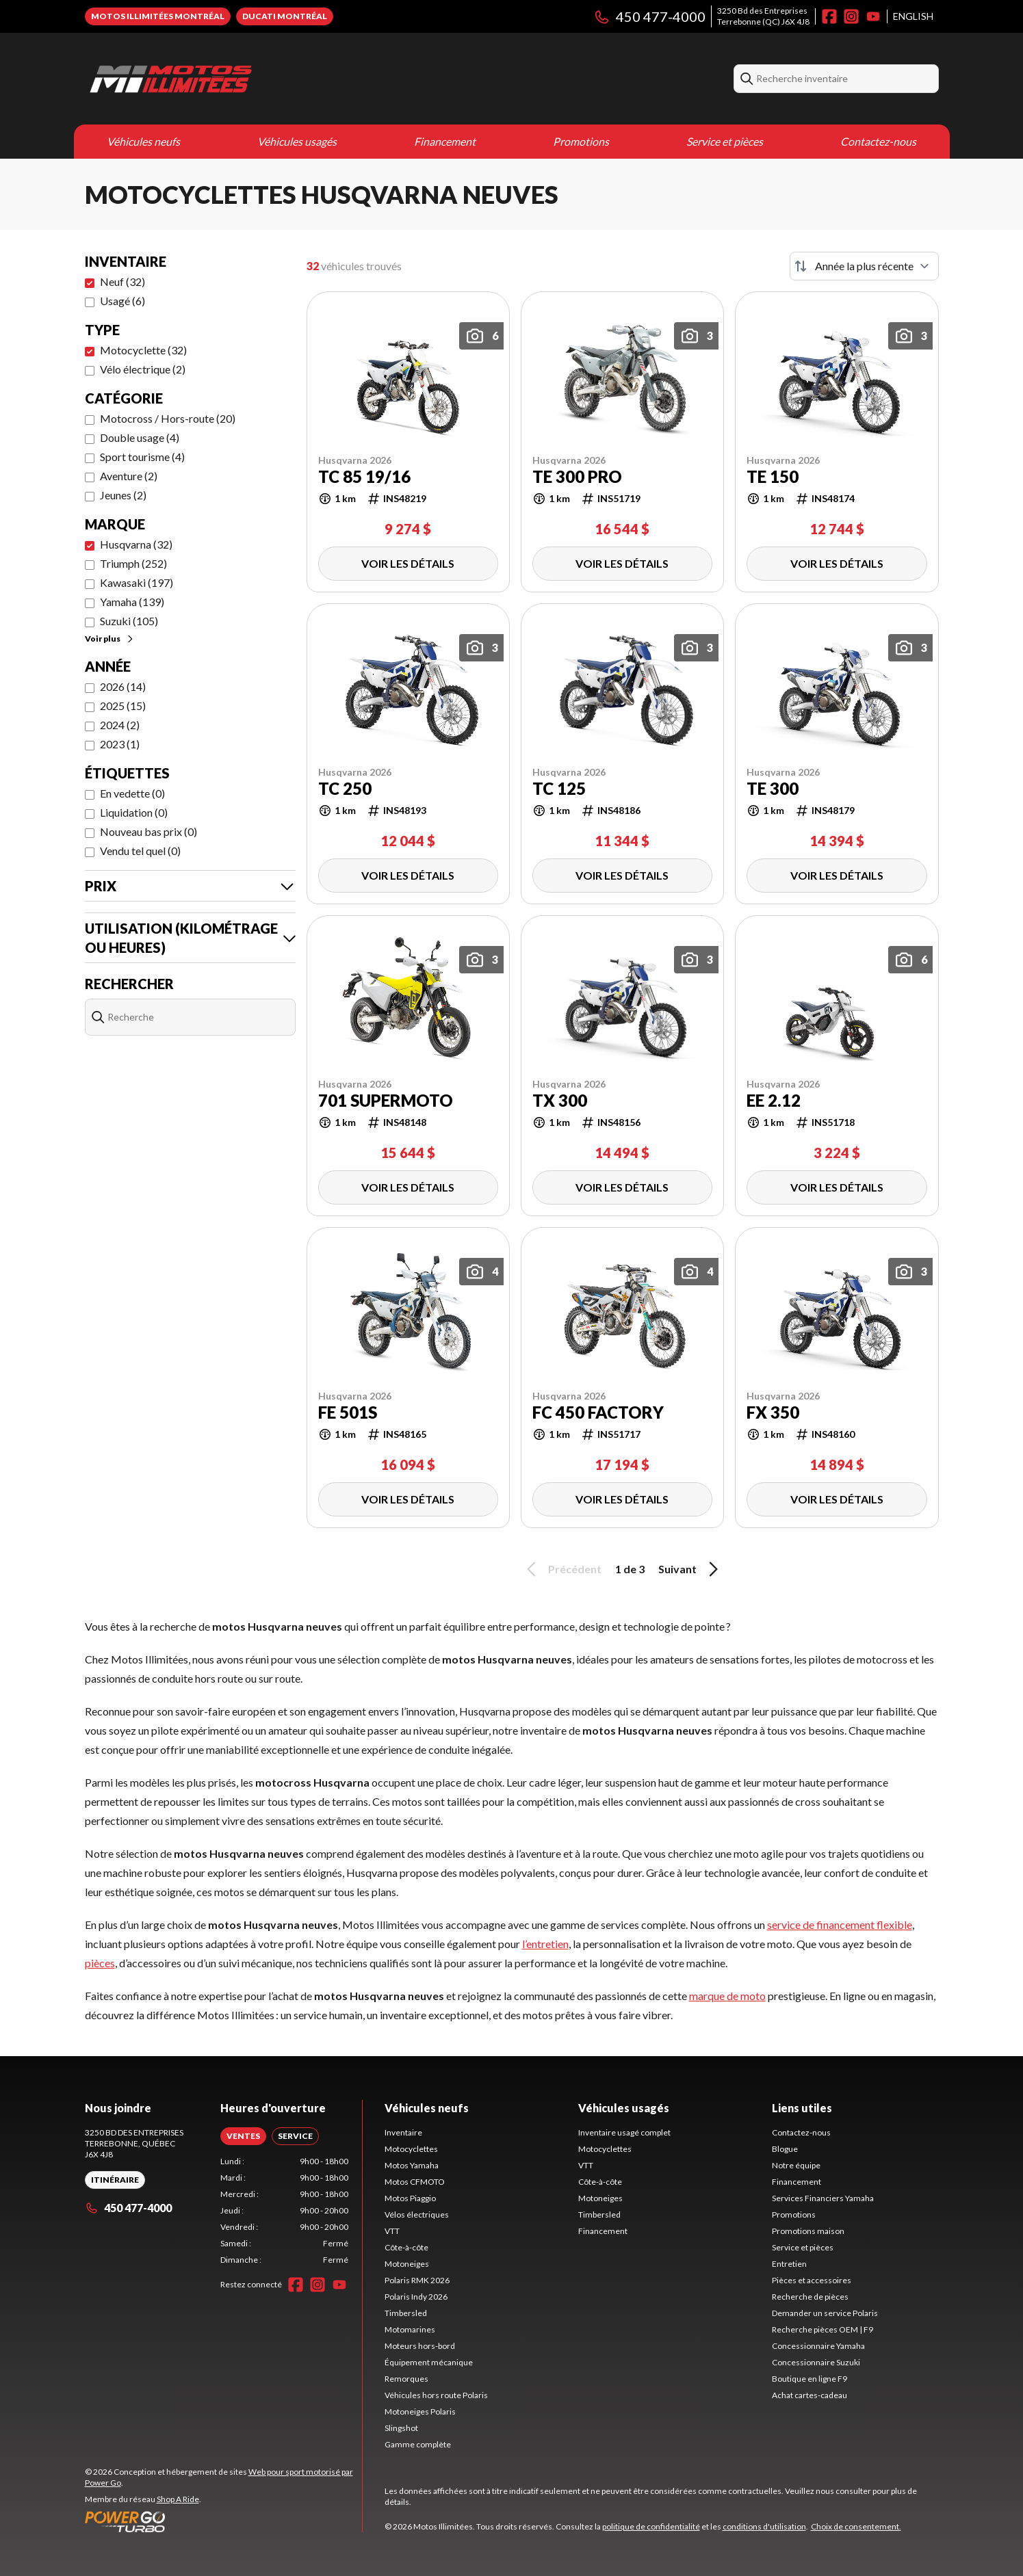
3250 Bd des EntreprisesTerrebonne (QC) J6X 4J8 (763, 16)
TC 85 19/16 (364, 476)
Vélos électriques (417, 2214)
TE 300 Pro (577, 476)
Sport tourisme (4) (142, 456)
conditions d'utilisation (764, 2526)
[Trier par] (864, 266)
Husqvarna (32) (136, 544)
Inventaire (403, 2132)
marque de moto (727, 1995)
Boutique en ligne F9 (809, 2379)
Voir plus (110, 638)
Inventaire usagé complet (624, 2132)
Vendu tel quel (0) (140, 850)
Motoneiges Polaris (420, 2411)
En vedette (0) (132, 793)
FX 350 (773, 1412)
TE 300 (773, 788)
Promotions (581, 141)
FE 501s (347, 1412)
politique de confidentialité (651, 2526)
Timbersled (406, 2313)
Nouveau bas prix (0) (148, 831)
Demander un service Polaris (825, 2313)
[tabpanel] (284, 2210)
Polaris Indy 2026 (416, 2296)
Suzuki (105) (129, 620)
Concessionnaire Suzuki (816, 2362)
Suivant (690, 1569)
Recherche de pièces (810, 2296)
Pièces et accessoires (811, 2280)
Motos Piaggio (410, 2198)
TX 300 (559, 1100)
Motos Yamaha (412, 2165)
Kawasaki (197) (136, 582)
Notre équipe (796, 2165)
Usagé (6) (122, 300)
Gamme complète (418, 2444)
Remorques (406, 2379)
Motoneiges (407, 2264)
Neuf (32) (122, 281)
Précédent (561, 1569)
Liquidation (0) (134, 812)
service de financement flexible (839, 1924)
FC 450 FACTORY (598, 1412)
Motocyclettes (411, 2149)
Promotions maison (808, 2231)
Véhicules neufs (143, 141)
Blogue (785, 2149)
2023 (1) (120, 743)
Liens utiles (802, 2107)
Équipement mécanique (429, 2362)
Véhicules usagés (297, 141)
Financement (445, 141)
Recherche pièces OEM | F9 (822, 2329)
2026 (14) (123, 686)
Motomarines (410, 2329)
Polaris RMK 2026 (417, 2280)
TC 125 (559, 788)
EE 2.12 (774, 1100)
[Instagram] (851, 16)
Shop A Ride (178, 2499)
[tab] (243, 2136)
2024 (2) (120, 724)
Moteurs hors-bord (420, 2346)
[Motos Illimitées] (256, 79)
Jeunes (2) (123, 494)
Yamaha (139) (132, 601)
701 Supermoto (385, 1100)
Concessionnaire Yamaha (818, 2346)
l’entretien (545, 1943)
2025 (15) (123, 705)
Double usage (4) (139, 437)
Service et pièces (724, 141)
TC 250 (345, 788)
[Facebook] (829, 16)
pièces (100, 1962)
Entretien (789, 2264)
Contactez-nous (878, 141)
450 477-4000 (649, 16)
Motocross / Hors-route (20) (167, 418)
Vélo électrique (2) (142, 369)
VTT (392, 2231)
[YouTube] (873, 16)
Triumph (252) (133, 563)
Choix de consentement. (856, 2526)
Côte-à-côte (406, 2247)
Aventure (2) (128, 475)
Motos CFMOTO (415, 2182)
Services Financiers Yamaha (823, 2198)
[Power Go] (223, 2521)
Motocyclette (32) (143, 349)
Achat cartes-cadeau (809, 2395)
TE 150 (773, 476)
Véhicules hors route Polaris (436, 2395)
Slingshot (401, 2428)
